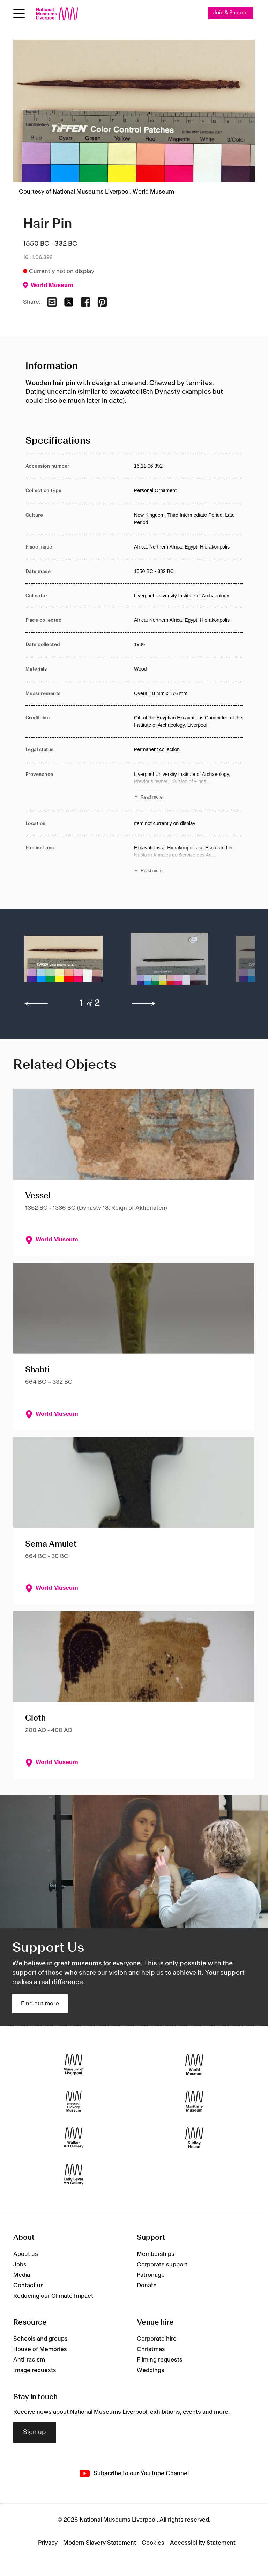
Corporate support (162, 2264)
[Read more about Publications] (188, 860)
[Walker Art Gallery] (73, 2138)
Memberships (155, 2254)
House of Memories (40, 2349)
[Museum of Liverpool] (73, 2064)
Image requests (34, 2370)
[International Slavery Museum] (73, 2101)
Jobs (20, 2264)
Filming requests (160, 2360)
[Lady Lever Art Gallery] (73, 2174)
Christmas (151, 2349)
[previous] (36, 1003)
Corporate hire (157, 2339)
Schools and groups (40, 2339)
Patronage (151, 2275)
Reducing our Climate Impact (53, 2296)
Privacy (48, 2543)
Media (21, 2275)
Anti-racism (29, 2360)
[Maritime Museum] (194, 2101)
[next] (144, 1003)
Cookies (153, 2543)
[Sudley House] (194, 2138)
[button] (63, 962)
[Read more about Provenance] (188, 787)
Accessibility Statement (203, 2543)
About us (25, 2254)
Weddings (150, 2370)
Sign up (34, 2432)
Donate (147, 2285)
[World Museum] (194, 2064)
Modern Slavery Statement (99, 2543)
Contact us (28, 2285)
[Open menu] (19, 14)
